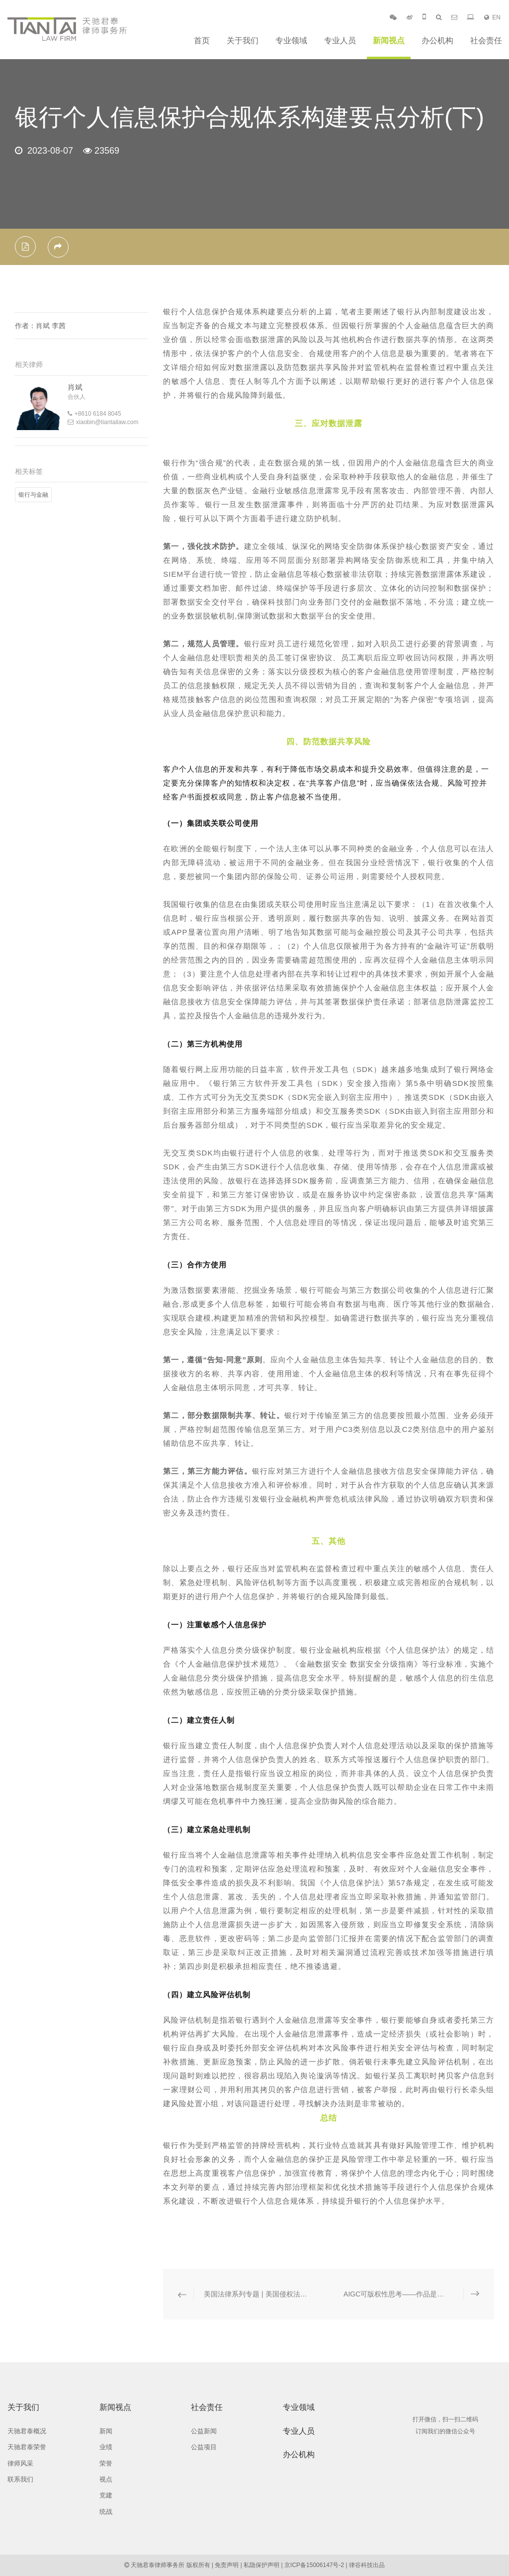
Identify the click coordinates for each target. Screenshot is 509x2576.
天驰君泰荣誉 (26, 2447)
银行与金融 (33, 494)
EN (492, 17)
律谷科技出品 (367, 2565)
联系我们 (20, 2479)
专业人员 (340, 40)
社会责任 (486, 40)
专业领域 (291, 40)
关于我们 (242, 40)
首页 (202, 40)
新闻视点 (389, 40)
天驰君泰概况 (26, 2431)
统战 (105, 2511)
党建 (105, 2495)
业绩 (105, 2447)
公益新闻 (204, 2431)
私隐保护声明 (261, 2565)
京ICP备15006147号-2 (314, 2565)
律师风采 (20, 2463)
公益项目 (204, 2447)
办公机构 (437, 40)
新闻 (105, 2431)
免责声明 (227, 2565)
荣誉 (105, 2463)
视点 (105, 2479)
